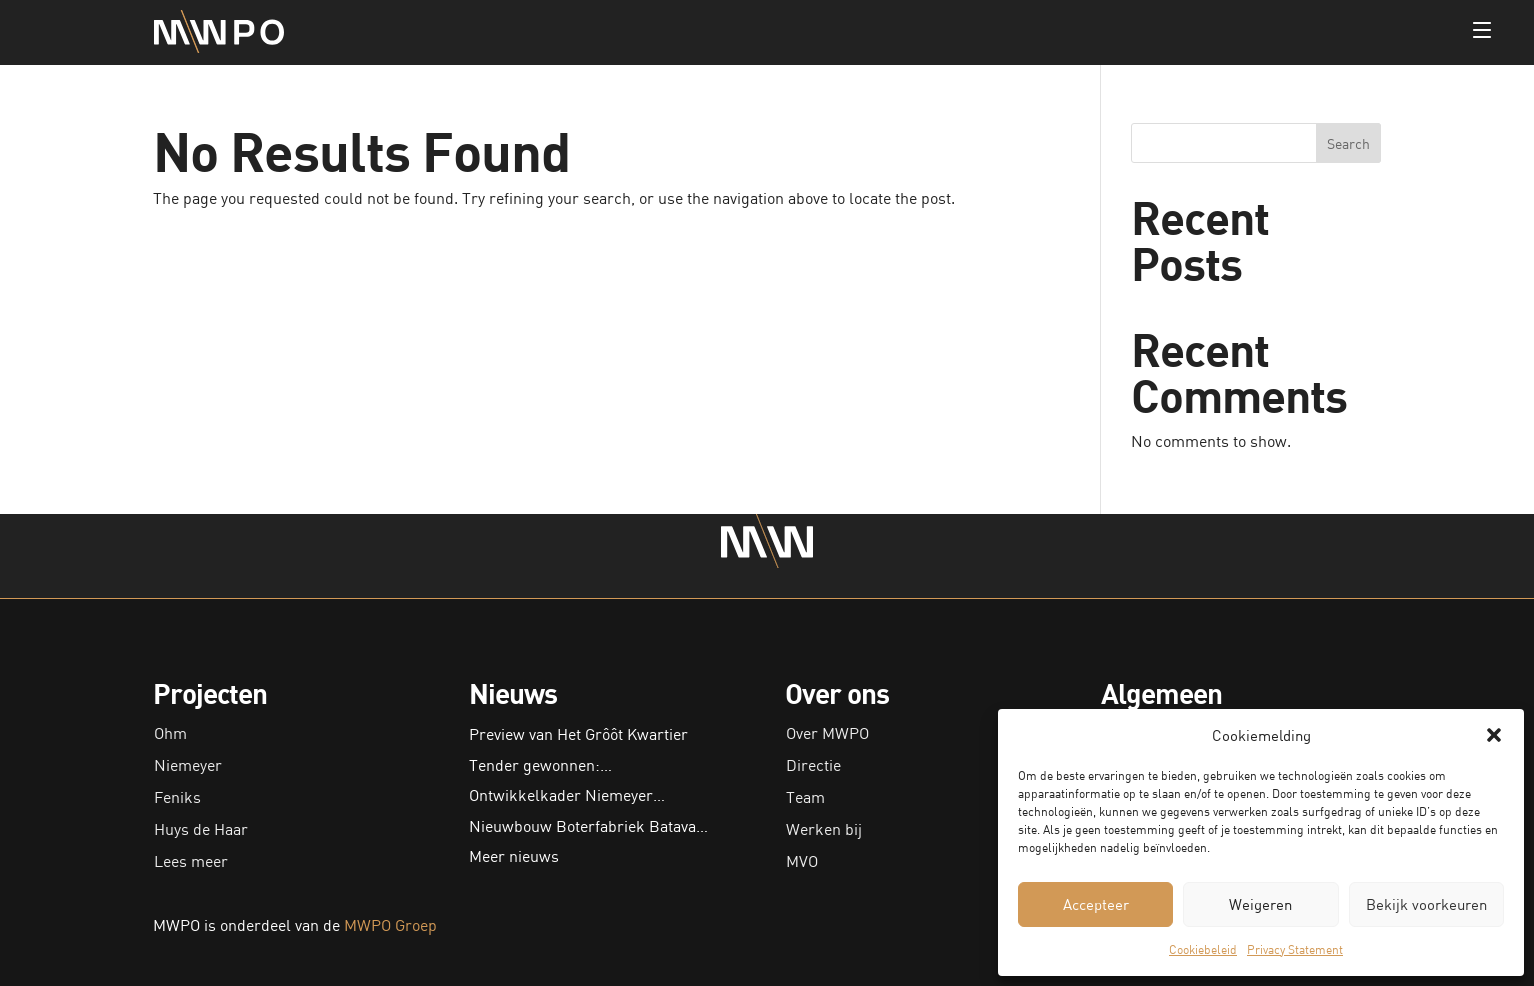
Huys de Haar (201, 829)
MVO (802, 861)
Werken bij (824, 829)
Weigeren (1260, 904)
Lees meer (191, 861)
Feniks (177, 797)
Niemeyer (188, 765)
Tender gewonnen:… (540, 765)
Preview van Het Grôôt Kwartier (578, 734)
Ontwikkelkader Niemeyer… (567, 795)
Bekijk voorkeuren (1426, 904)
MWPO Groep (390, 925)
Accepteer (1096, 904)
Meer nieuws (514, 856)
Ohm (170, 733)
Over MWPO (827, 733)
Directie (813, 765)
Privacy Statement (1295, 949)
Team (805, 797)
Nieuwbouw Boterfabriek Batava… (588, 826)
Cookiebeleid (1203, 949)
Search (1348, 143)
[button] (1494, 735)
